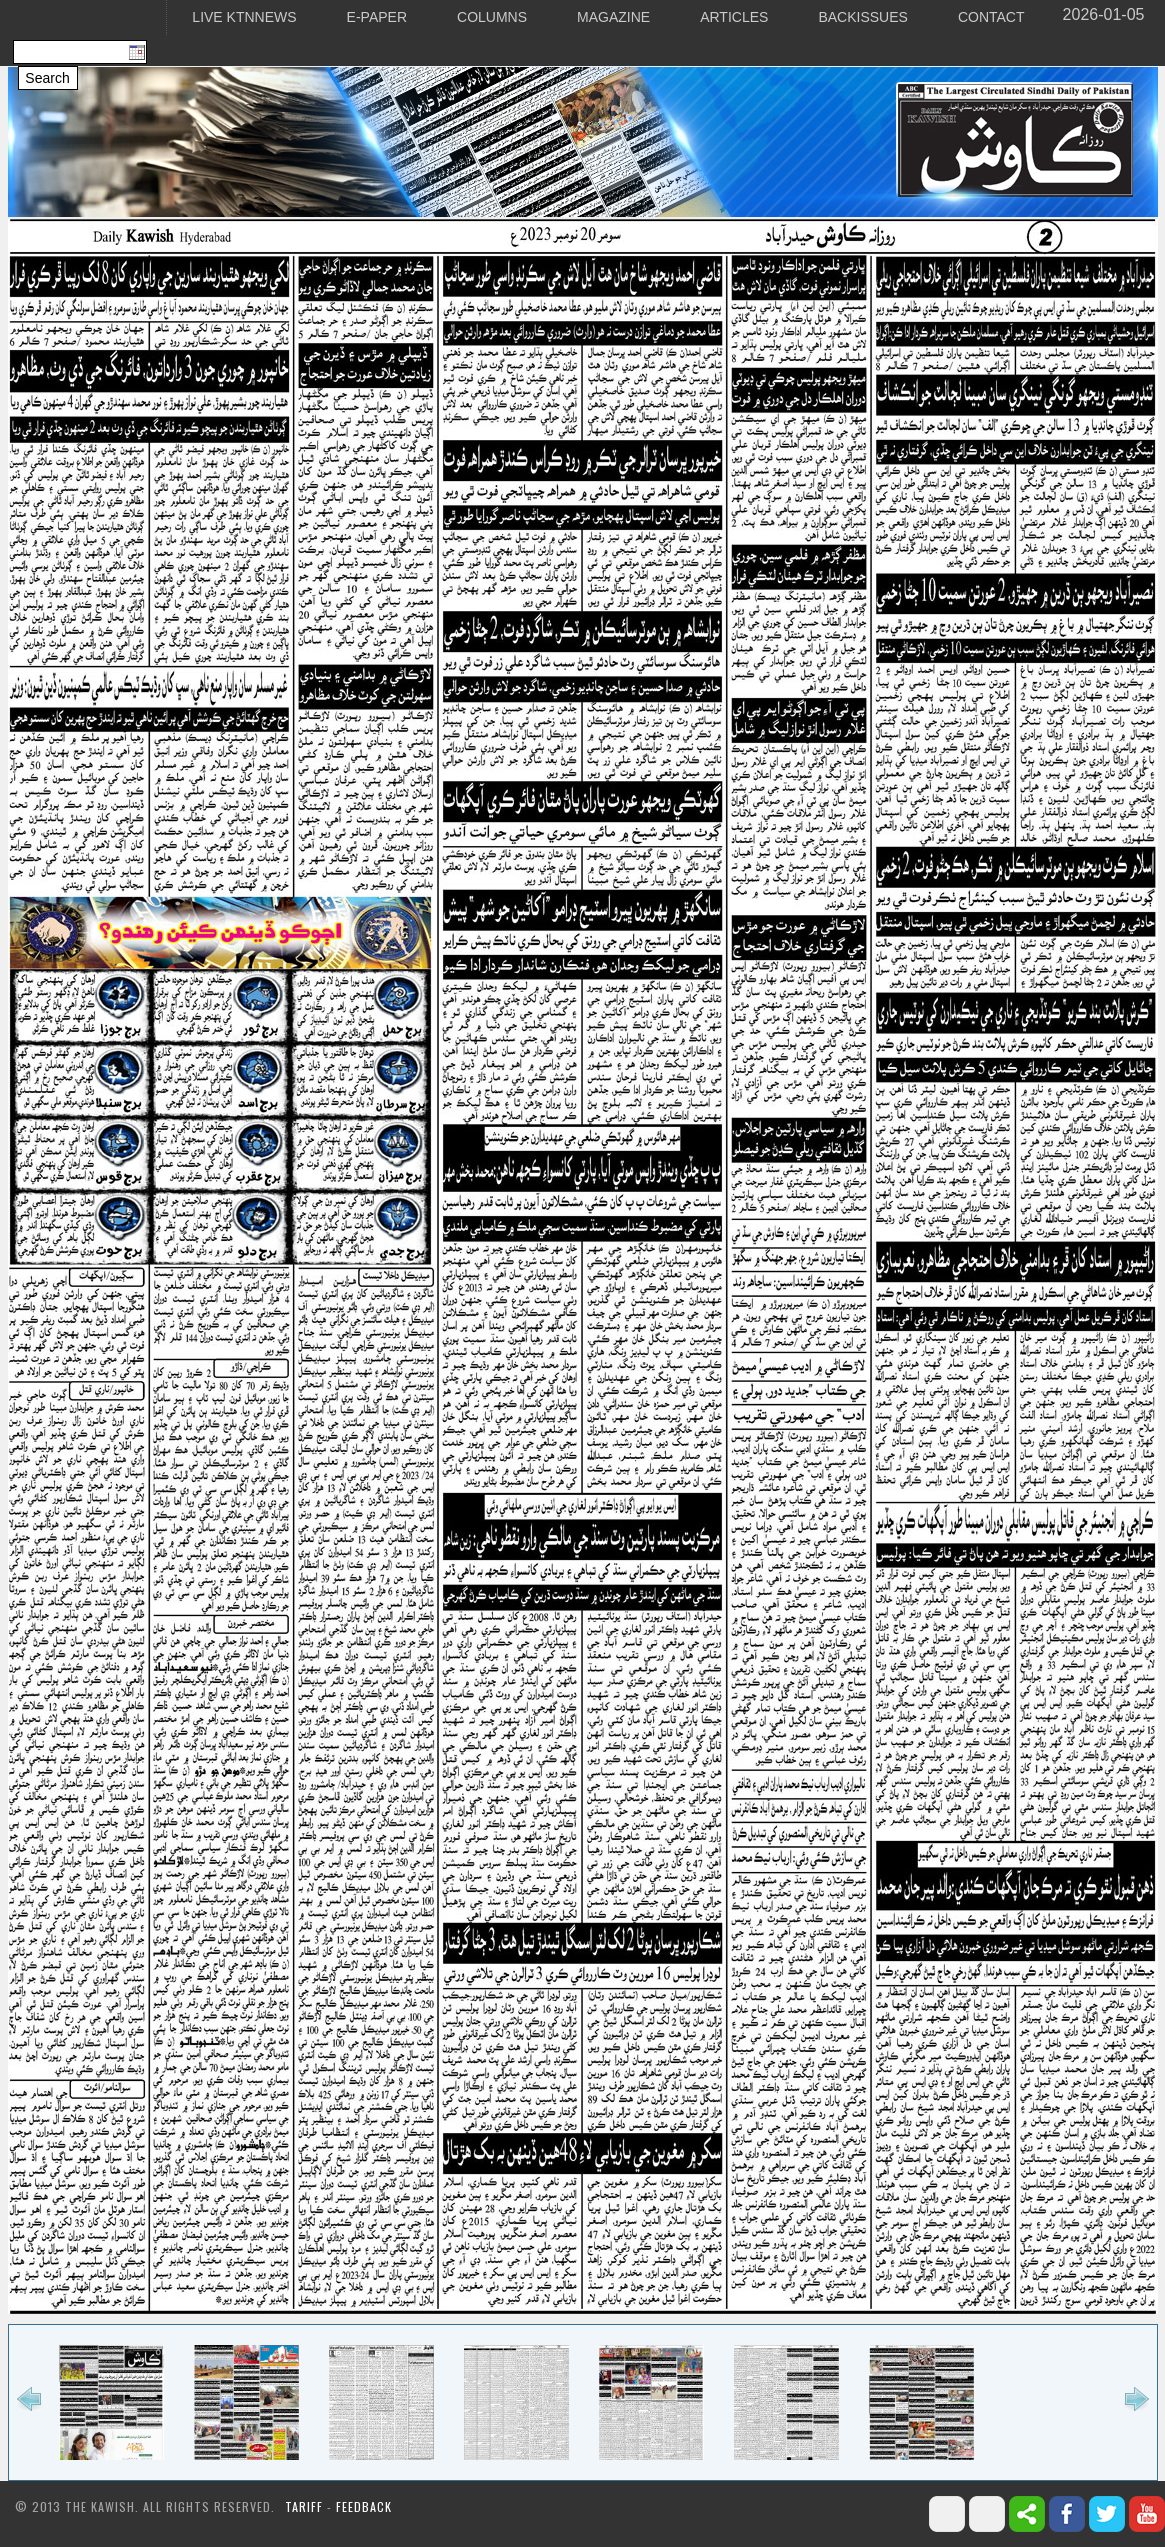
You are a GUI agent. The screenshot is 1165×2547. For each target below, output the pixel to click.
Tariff (306, 2506)
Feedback (364, 2506)
